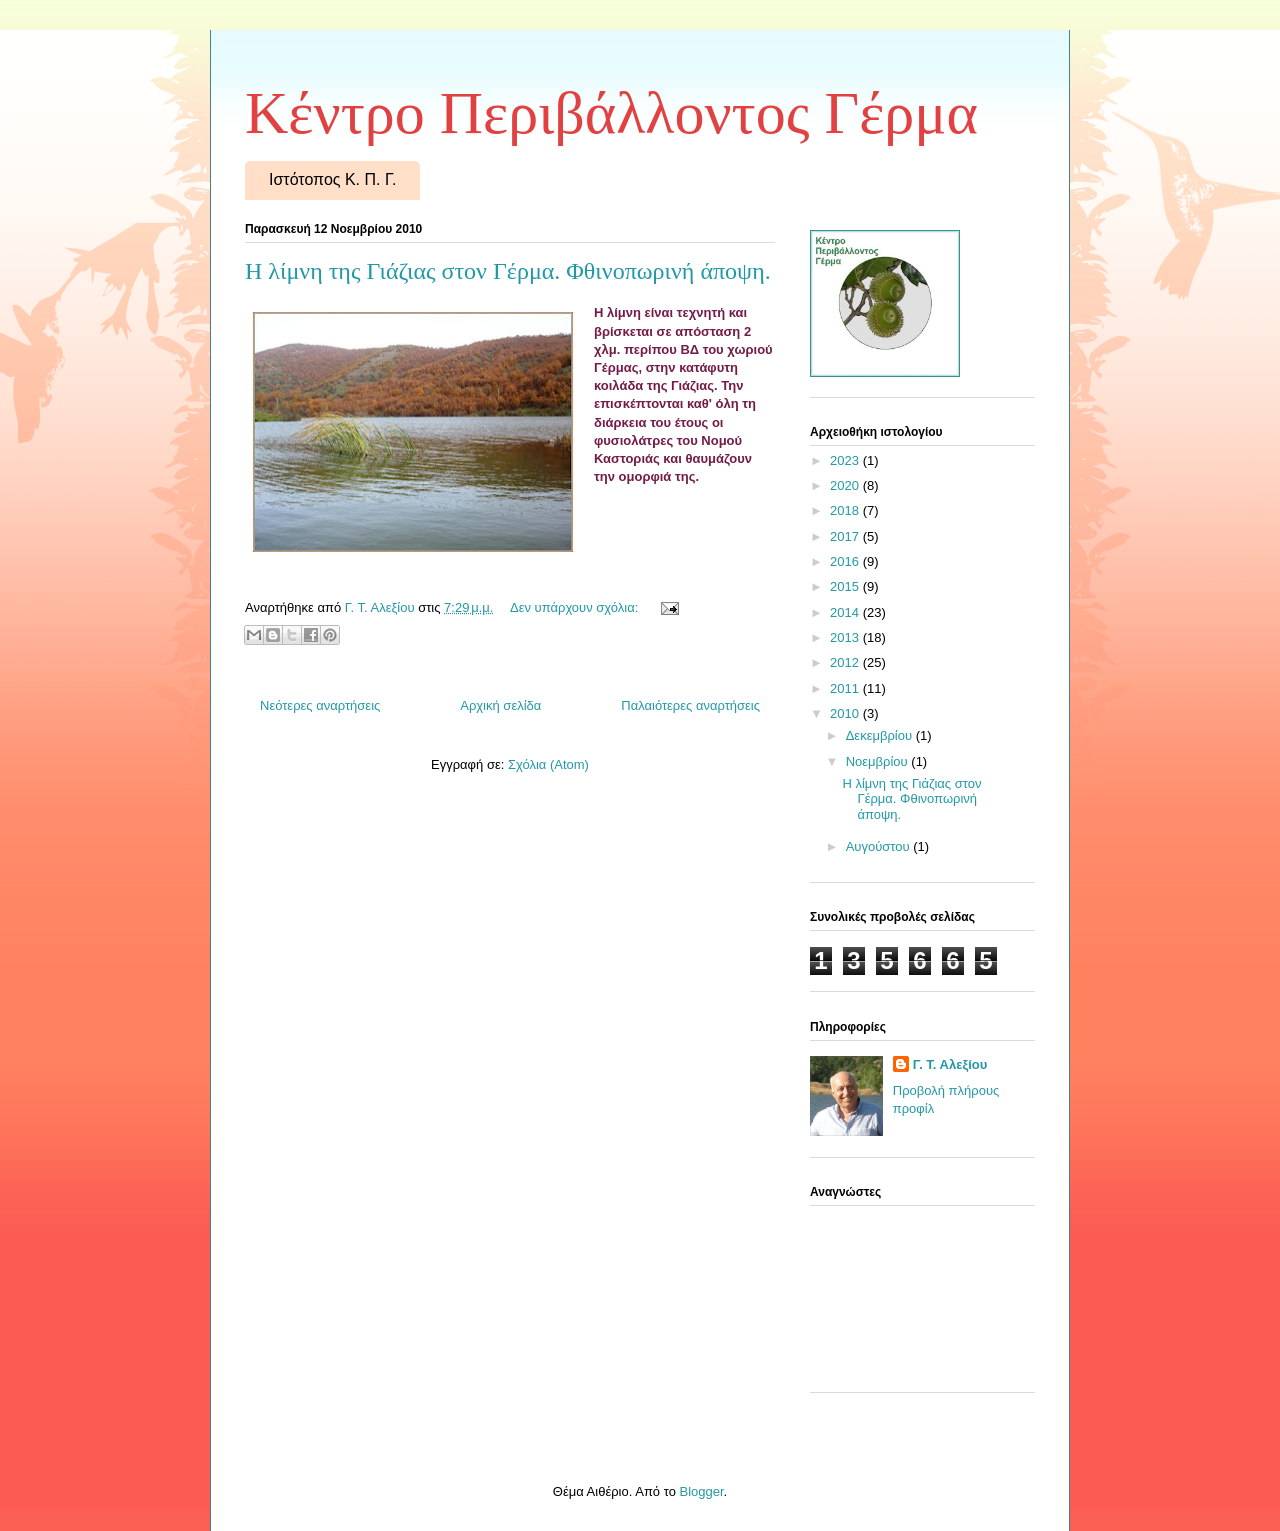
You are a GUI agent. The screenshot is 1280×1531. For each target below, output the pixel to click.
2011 (846, 688)
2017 (846, 536)
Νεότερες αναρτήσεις (320, 705)
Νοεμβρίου (879, 761)
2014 (846, 612)
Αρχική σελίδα (500, 705)
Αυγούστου (880, 846)
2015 (846, 586)
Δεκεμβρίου (881, 735)
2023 (846, 460)
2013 (846, 637)
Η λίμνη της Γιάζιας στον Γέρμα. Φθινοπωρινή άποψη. (508, 271)
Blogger (701, 1491)
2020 (846, 485)
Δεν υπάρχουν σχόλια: (576, 607)
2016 (846, 561)
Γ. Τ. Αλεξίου (950, 1064)
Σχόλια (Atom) (548, 764)
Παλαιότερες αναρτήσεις (690, 705)
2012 (846, 662)
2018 (846, 510)
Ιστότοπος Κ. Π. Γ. (332, 179)
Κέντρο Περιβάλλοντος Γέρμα (611, 113)
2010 (846, 713)
